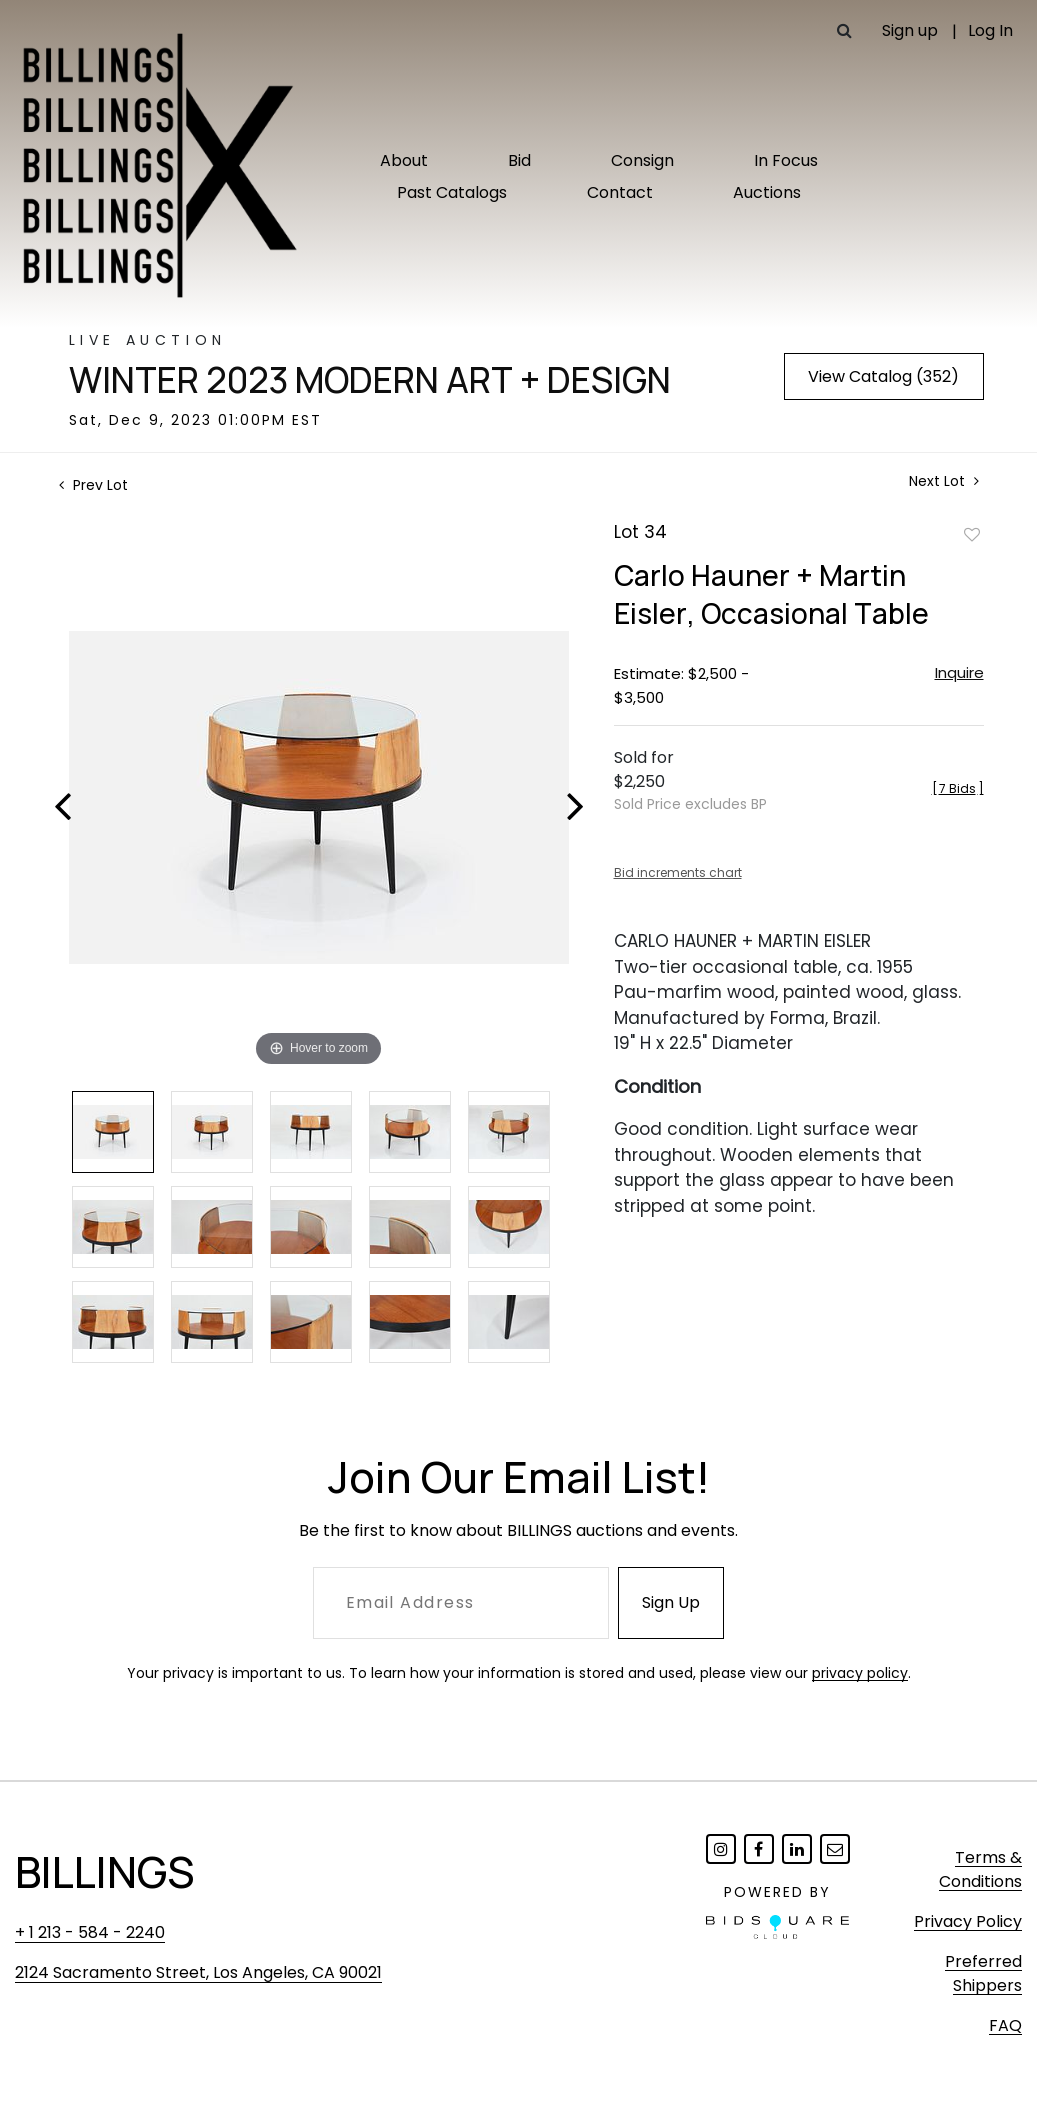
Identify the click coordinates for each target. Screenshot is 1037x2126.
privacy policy (860, 1673)
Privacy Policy (968, 1921)
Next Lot (944, 481)
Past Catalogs (452, 192)
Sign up (910, 30)
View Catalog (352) (883, 376)
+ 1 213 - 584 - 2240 (90, 1932)
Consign (642, 160)
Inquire (959, 672)
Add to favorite (972, 534)
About (404, 160)
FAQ (1005, 2025)
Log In (990, 30)
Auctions (767, 192)
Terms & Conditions (980, 1869)
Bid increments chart (678, 872)
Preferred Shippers (983, 1973)
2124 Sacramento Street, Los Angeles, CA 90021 (198, 1972)
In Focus (786, 160)
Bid (519, 160)
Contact (620, 192)
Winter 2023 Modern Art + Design (370, 380)
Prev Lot (93, 485)
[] (958, 788)
